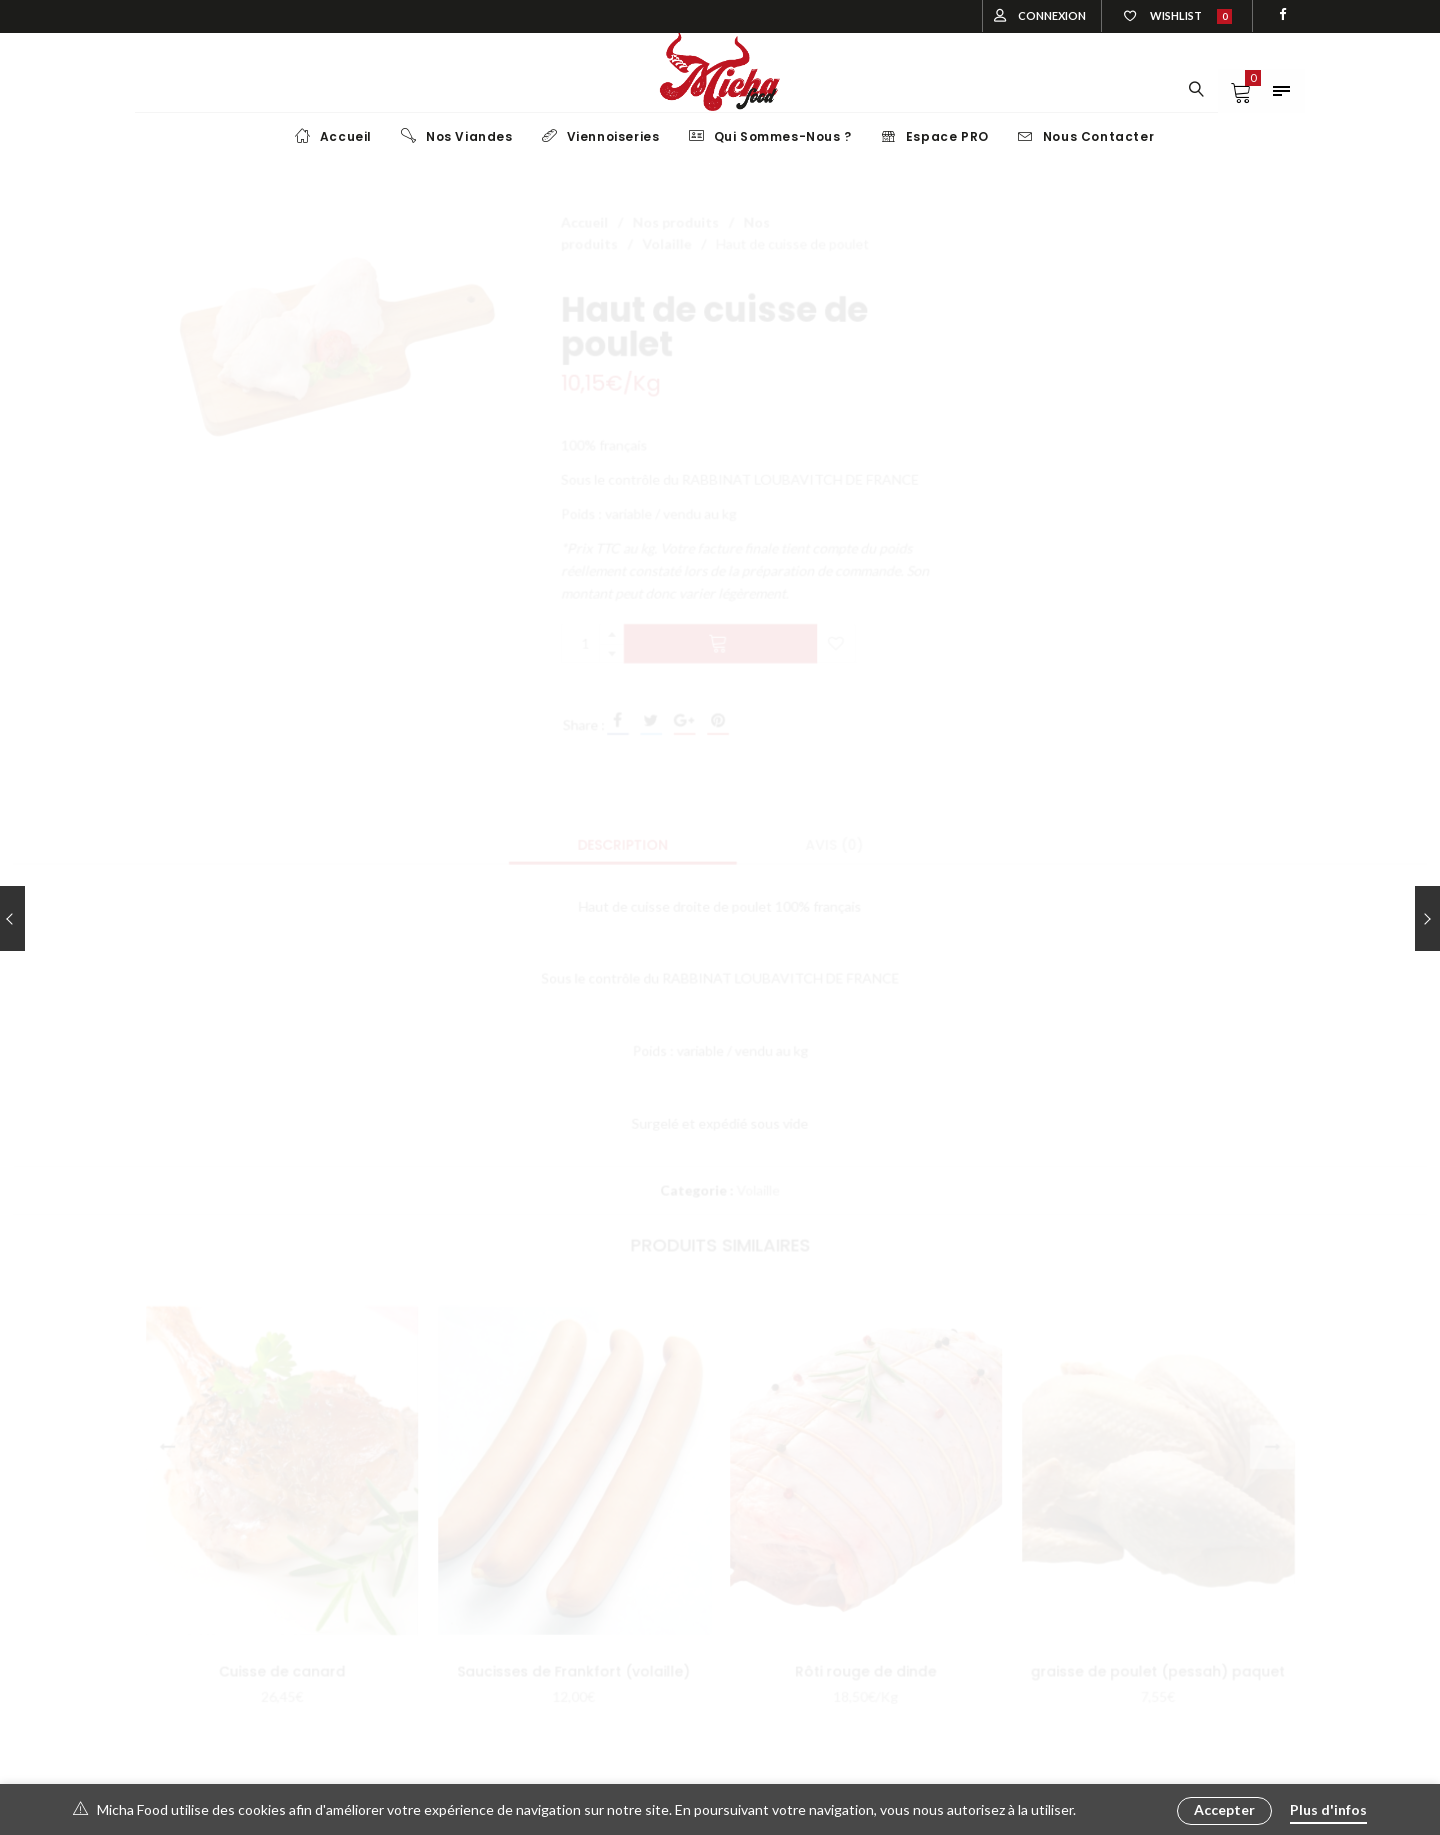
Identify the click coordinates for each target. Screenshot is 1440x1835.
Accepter (1224, 1809)
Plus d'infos (1328, 1809)
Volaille (666, 229)
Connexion (1052, 15)
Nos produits (675, 207)
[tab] (621, 842)
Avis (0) (836, 842)
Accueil (582, 207)
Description (621, 842)
